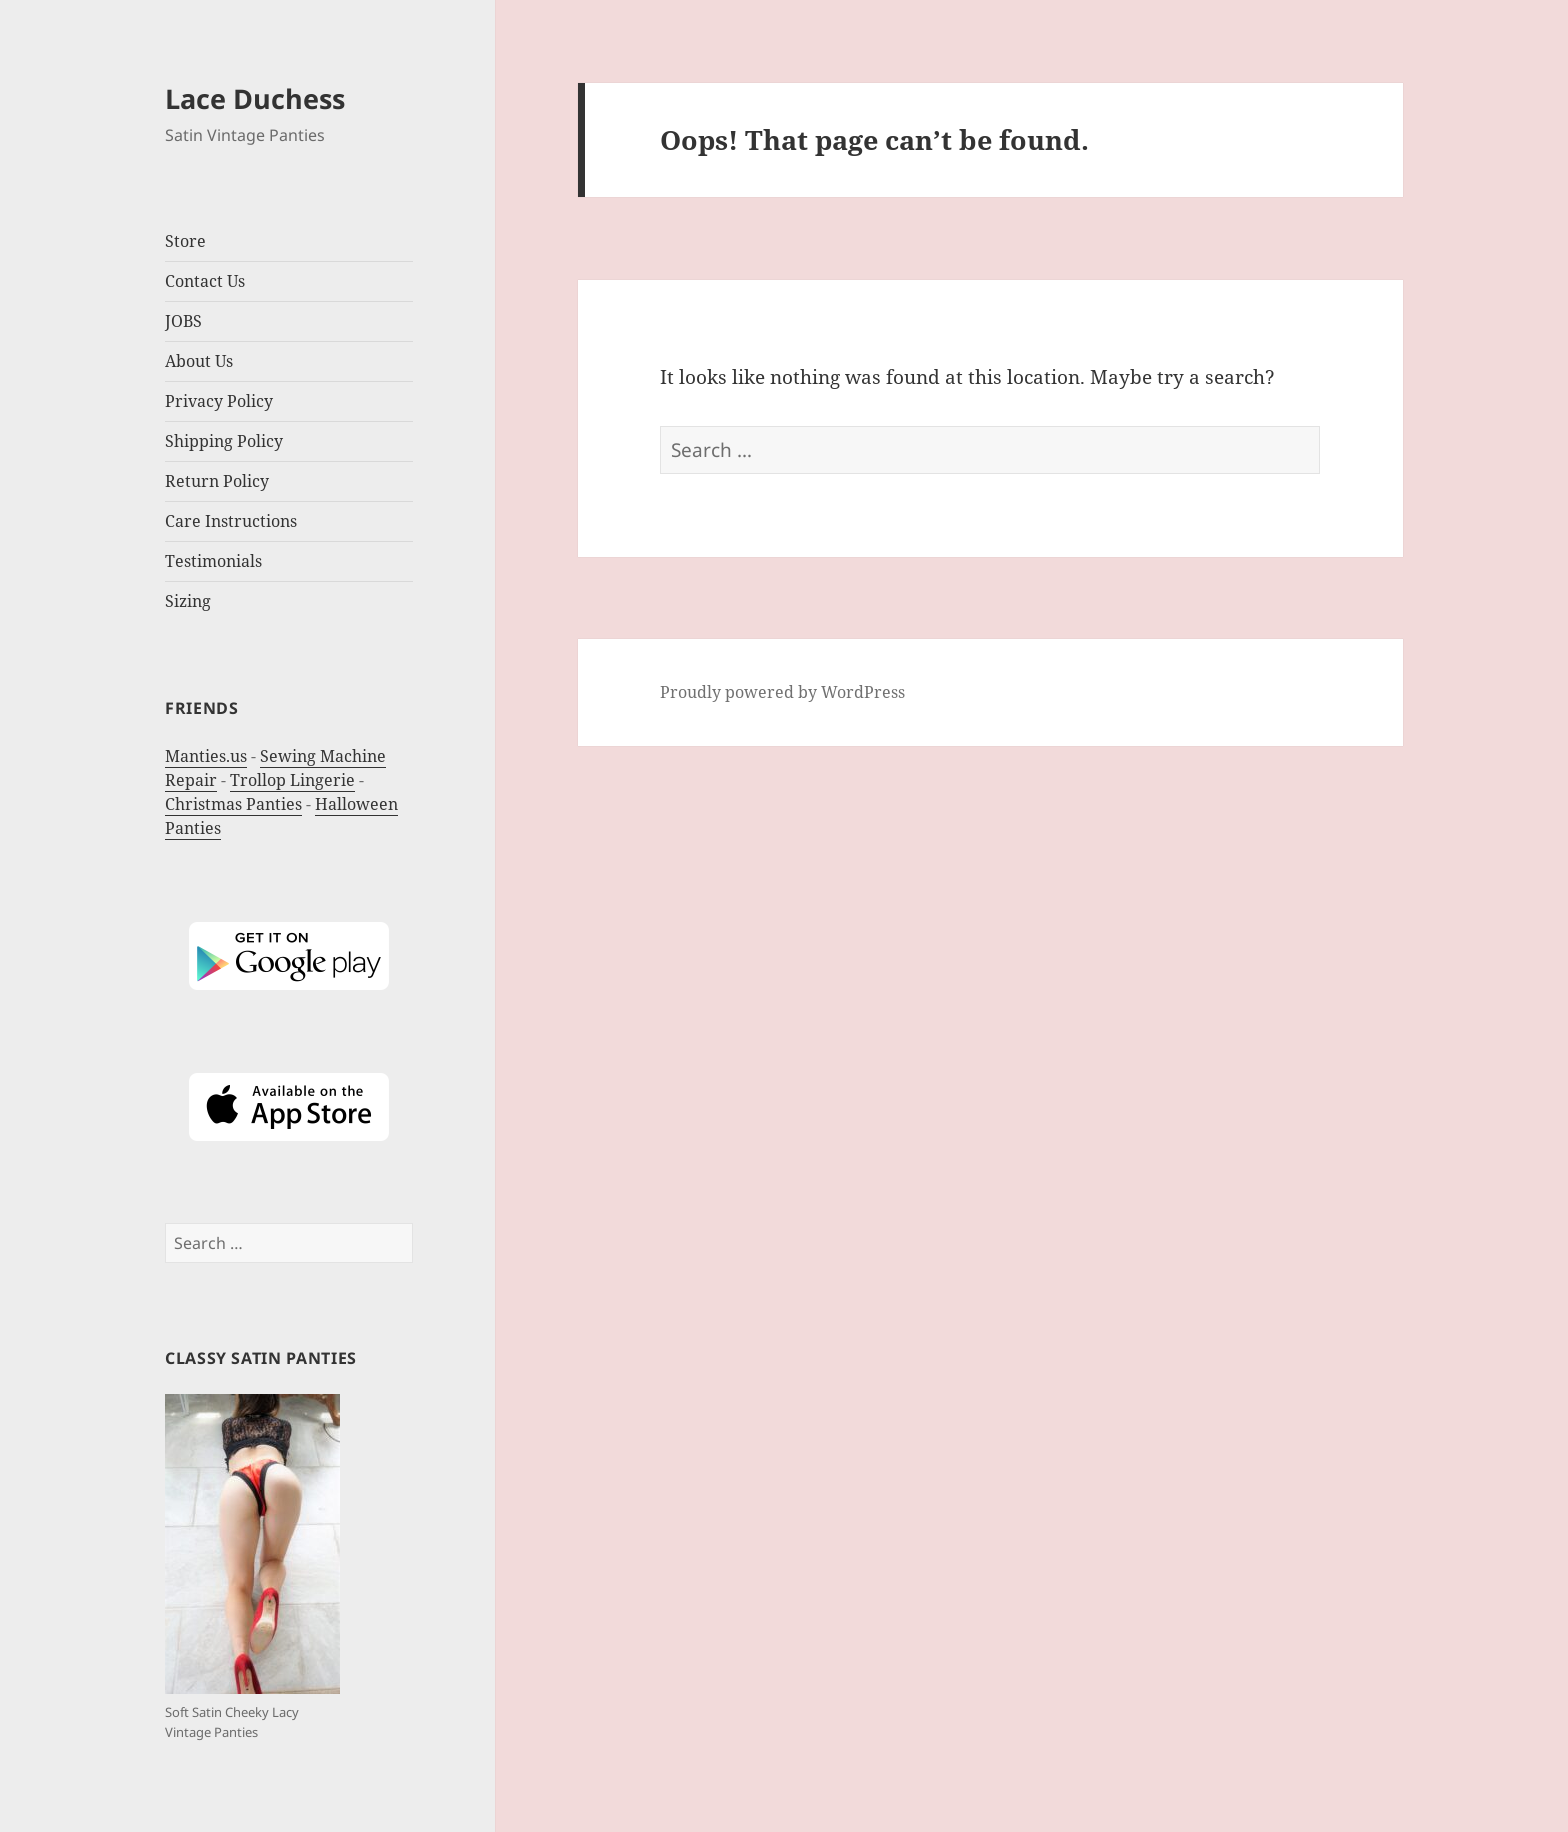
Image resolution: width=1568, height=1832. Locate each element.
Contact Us (205, 281)
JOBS (183, 321)
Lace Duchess (255, 98)
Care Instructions (231, 521)
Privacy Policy (219, 401)
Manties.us (206, 756)
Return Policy (217, 481)
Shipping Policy (224, 441)
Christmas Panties (233, 804)
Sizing (188, 601)
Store (185, 241)
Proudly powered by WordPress (782, 692)
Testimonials (213, 561)
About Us (199, 361)
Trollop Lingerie (292, 780)
